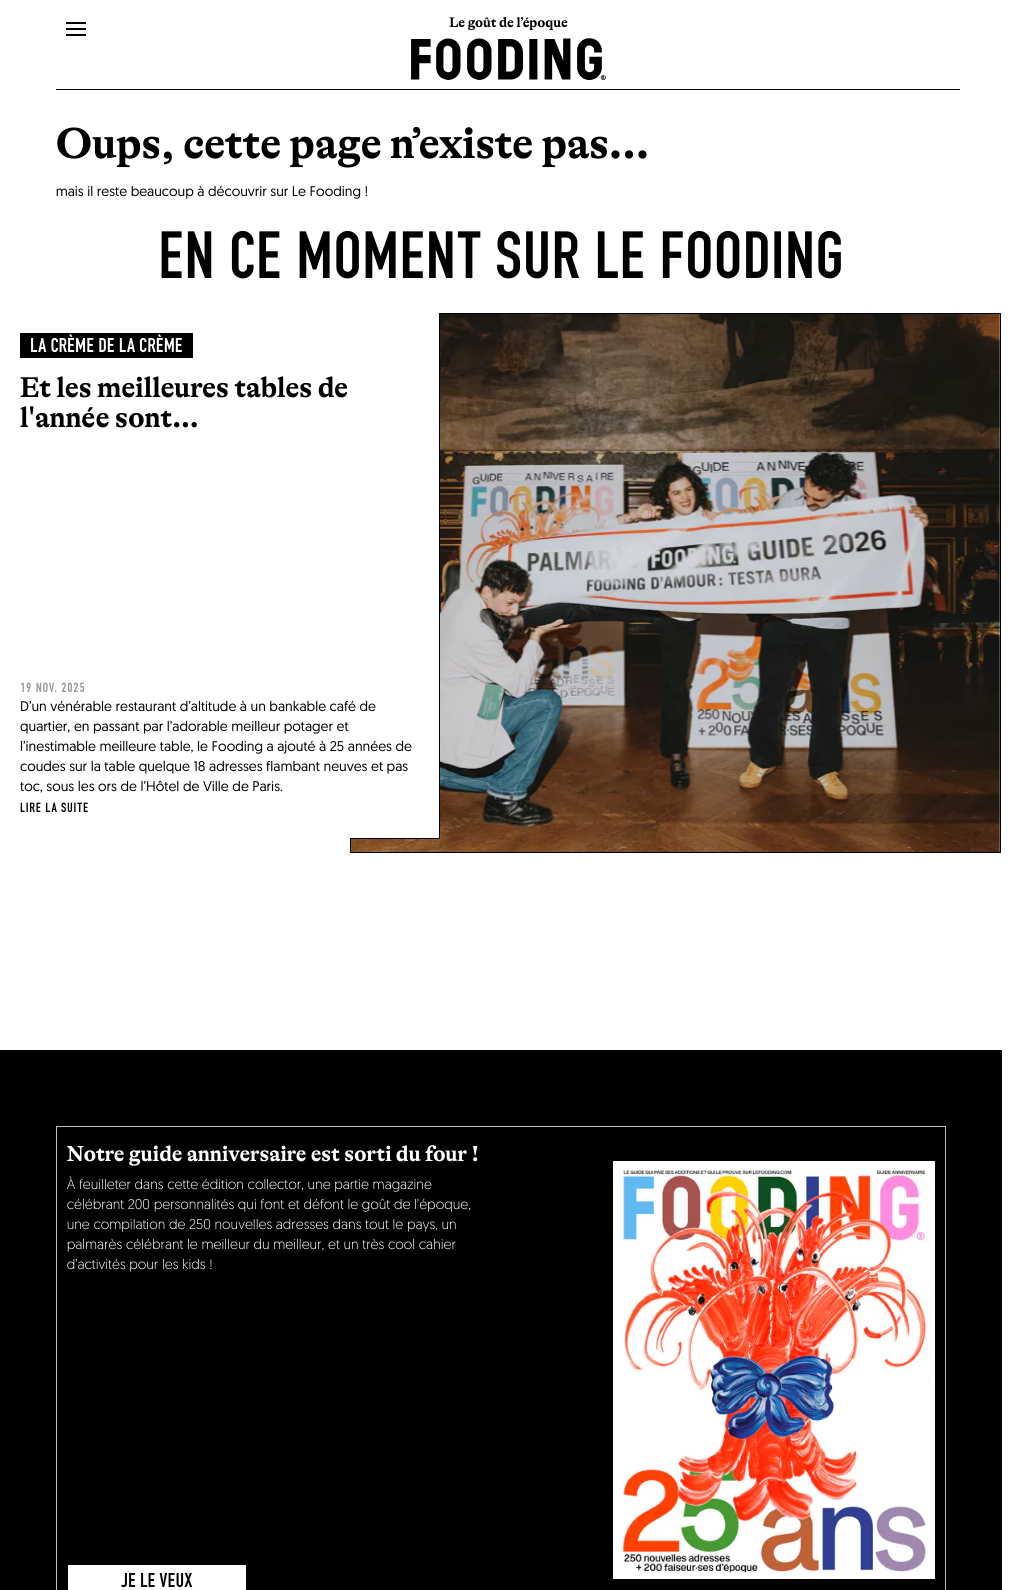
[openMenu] (76, 30)
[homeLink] (508, 57)
